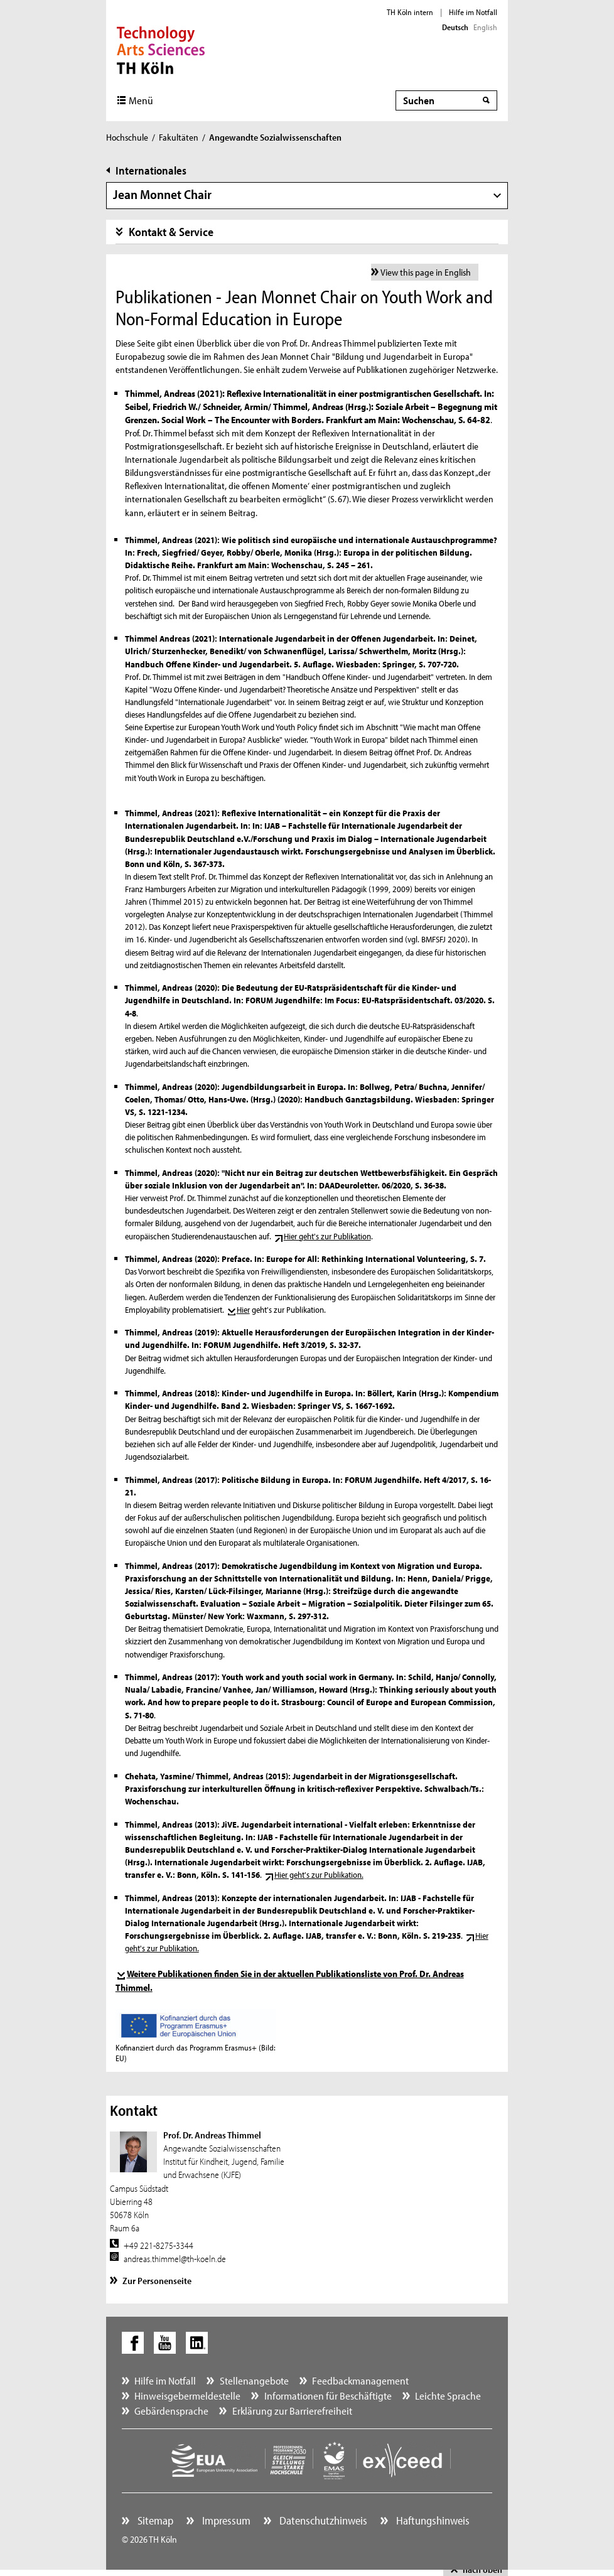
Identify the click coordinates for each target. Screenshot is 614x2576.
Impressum (225, 2520)
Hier (243, 1309)
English (485, 27)
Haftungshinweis (432, 2520)
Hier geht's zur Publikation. (319, 1874)
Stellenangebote (254, 2380)
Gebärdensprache (171, 2410)
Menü (141, 100)
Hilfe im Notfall (473, 11)
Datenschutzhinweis (322, 2520)
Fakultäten (178, 137)
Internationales (151, 170)
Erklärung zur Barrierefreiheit (292, 2410)
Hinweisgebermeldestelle (187, 2395)
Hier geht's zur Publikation (327, 1236)
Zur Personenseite (156, 2281)
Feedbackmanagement (360, 2380)
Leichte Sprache (448, 2395)
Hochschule (127, 137)
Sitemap (154, 2520)
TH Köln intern (410, 11)
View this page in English (425, 272)
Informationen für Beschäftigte (328, 2395)
